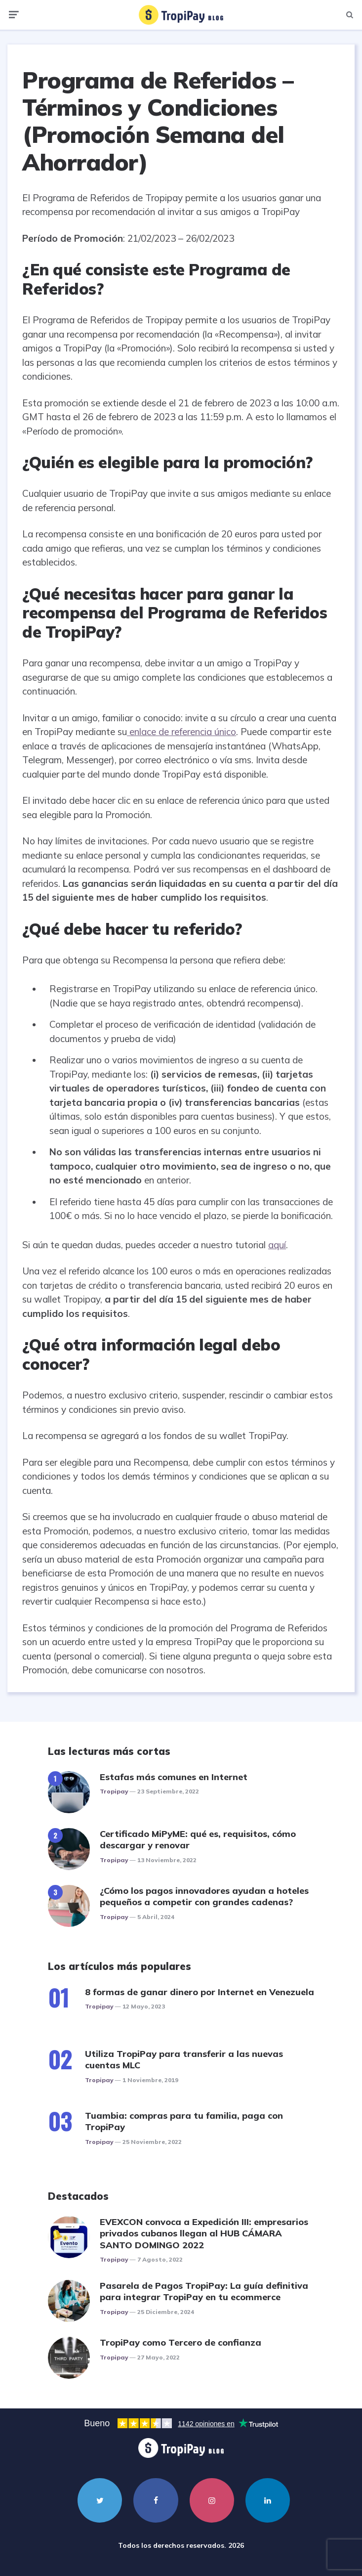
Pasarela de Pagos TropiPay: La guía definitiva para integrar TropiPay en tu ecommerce (204, 2291)
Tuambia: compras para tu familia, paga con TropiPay (184, 2121)
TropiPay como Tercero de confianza (180, 2342)
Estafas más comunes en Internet (173, 1777)
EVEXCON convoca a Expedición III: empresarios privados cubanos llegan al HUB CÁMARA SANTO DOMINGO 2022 (204, 2233)
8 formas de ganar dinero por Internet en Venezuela (199, 1992)
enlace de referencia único (181, 732)
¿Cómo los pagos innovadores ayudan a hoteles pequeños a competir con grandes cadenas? (204, 1896)
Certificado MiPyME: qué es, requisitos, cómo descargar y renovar (198, 1839)
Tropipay (114, 1791)
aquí (277, 1245)
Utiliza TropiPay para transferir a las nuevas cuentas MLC (184, 2059)
